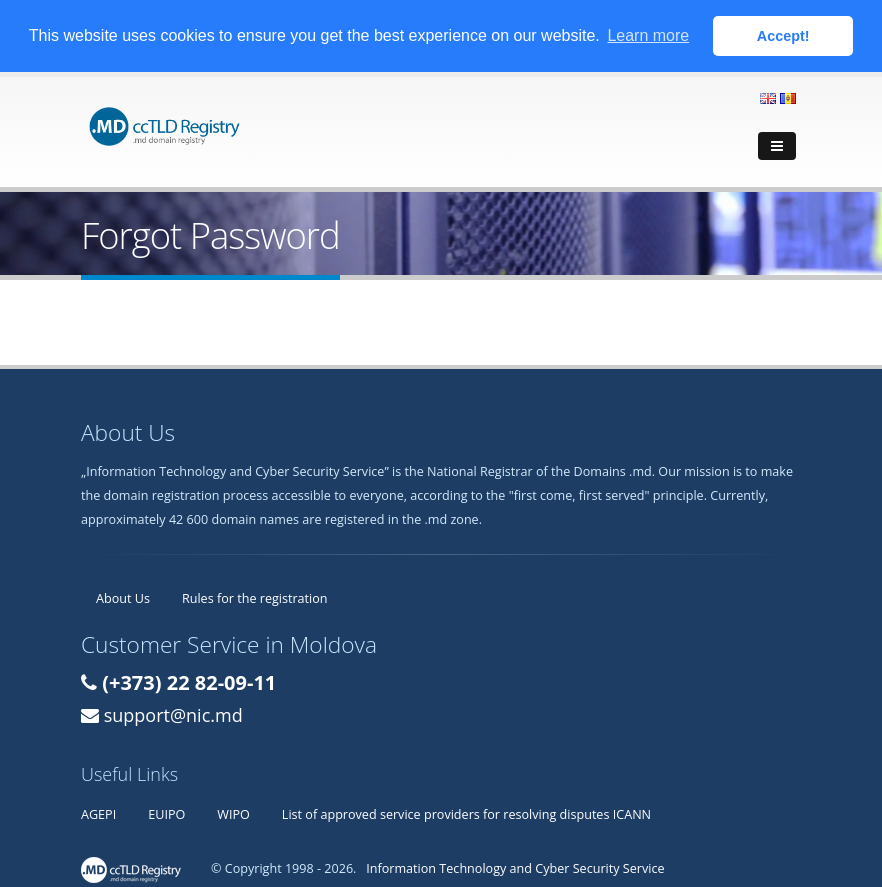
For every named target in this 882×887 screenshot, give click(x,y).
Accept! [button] (783, 36)
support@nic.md (173, 714)
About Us (123, 597)
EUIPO (166, 813)
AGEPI (98, 813)
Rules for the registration (255, 597)
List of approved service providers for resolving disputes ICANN (466, 813)
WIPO (233, 813)
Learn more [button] (648, 35)
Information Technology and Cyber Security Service (515, 867)
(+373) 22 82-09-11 (189, 681)
